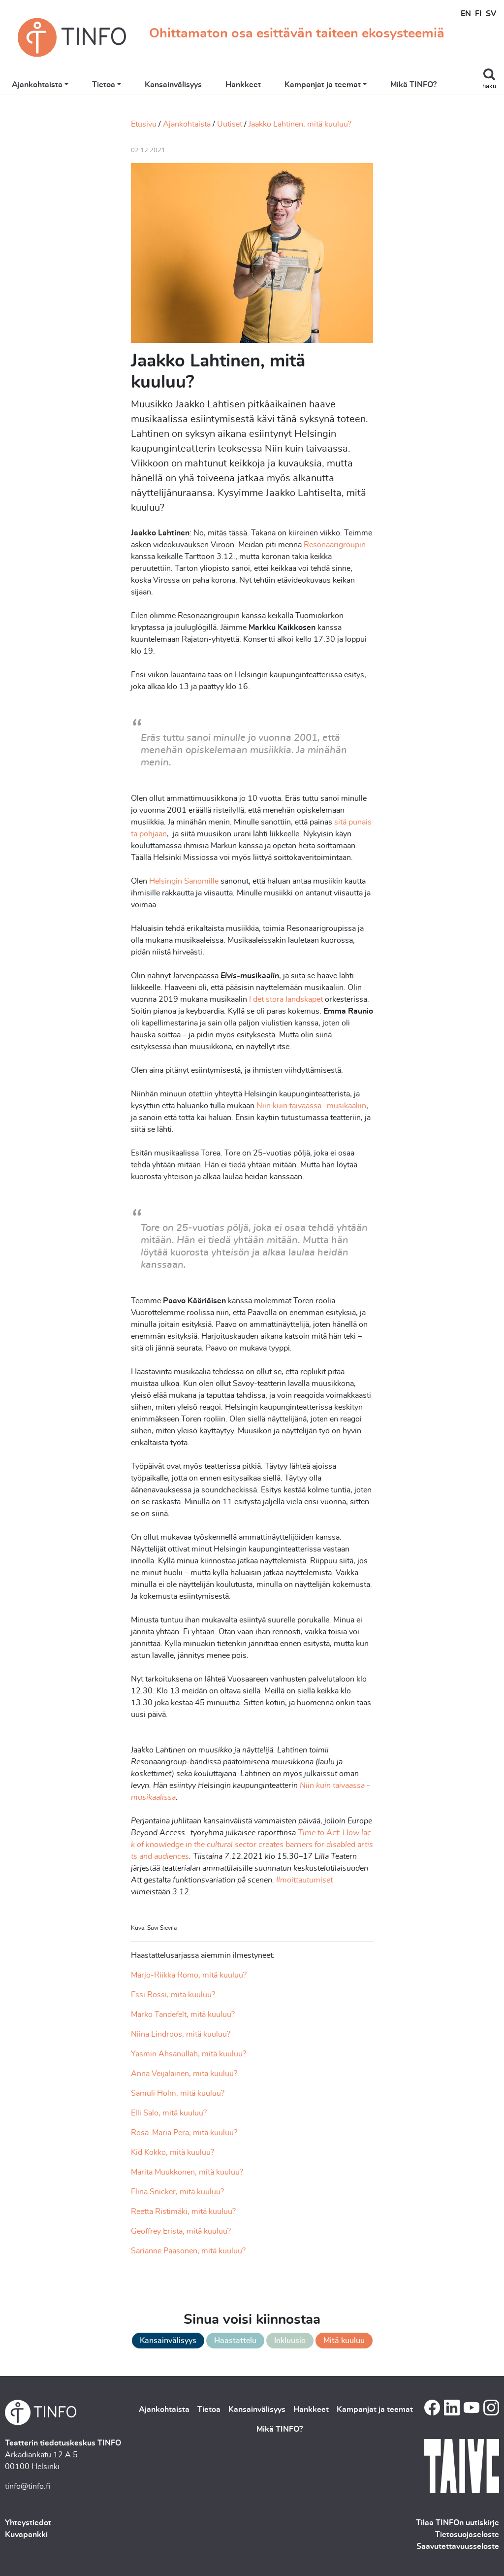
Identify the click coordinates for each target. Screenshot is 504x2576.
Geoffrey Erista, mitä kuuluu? (181, 2231)
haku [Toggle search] (489, 86)
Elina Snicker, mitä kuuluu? (177, 2192)
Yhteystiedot (28, 2523)
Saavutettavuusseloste (457, 2546)
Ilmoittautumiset (304, 1880)
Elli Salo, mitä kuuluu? (169, 2113)
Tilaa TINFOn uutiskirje (457, 2523)
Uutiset (229, 124)
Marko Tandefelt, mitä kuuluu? (183, 2014)
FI (478, 14)
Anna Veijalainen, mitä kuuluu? (184, 2074)
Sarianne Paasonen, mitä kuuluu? (188, 2251)
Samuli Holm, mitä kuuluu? (177, 2093)
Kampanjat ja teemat (322, 85)
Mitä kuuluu (344, 2341)
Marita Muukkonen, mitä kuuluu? (187, 2172)
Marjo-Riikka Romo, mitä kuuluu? (189, 1975)
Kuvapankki (26, 2535)
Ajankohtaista (37, 85)
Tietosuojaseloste (467, 2535)
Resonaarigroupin (335, 545)
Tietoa (103, 85)
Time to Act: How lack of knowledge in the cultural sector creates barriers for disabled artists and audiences (252, 1844)
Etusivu (144, 124)
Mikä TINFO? (413, 85)
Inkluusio (290, 2341)
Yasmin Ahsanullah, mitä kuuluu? (188, 2054)
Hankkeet (243, 85)
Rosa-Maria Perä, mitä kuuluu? (184, 2133)
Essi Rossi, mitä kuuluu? (173, 1995)
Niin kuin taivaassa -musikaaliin (311, 1106)
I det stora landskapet (286, 999)
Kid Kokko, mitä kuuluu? (172, 2152)
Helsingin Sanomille (184, 881)
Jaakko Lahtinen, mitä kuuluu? (300, 124)
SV (491, 14)
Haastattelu (235, 2341)
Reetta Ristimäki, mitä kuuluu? (183, 2211)
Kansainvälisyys (173, 85)
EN (466, 14)
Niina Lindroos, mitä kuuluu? (180, 2034)
